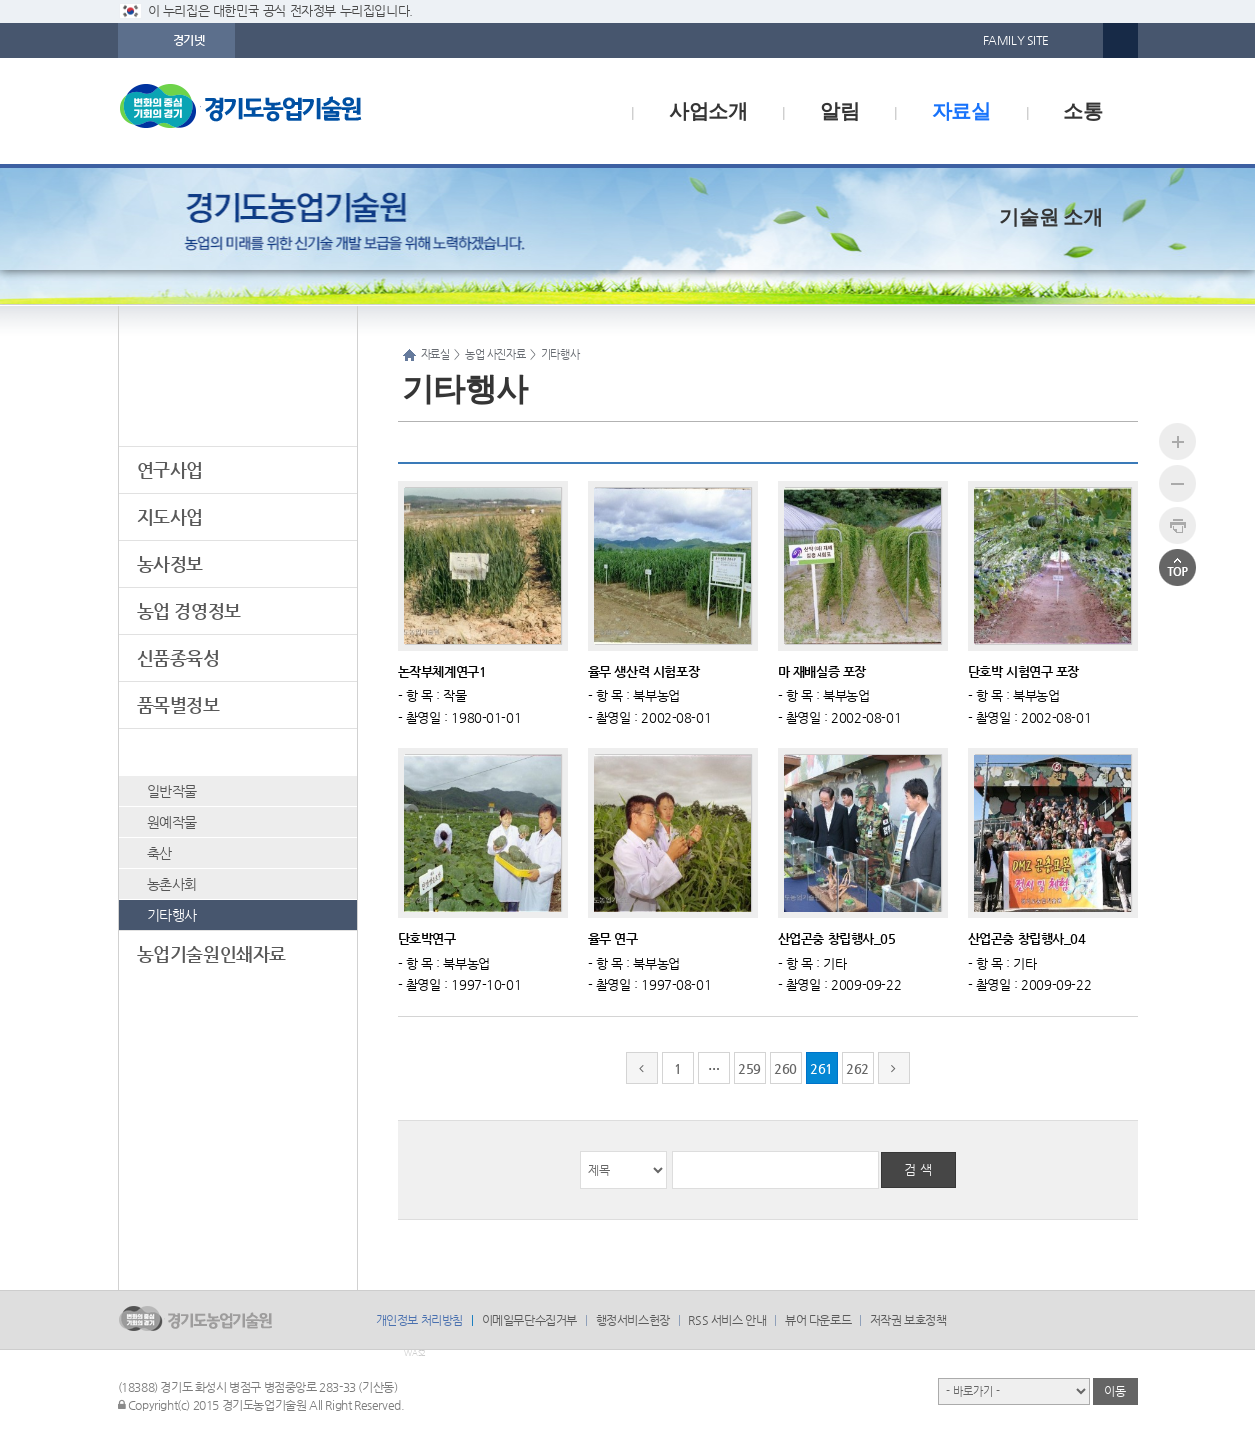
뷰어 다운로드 (818, 1320)
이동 (1114, 1391)
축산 (159, 853)
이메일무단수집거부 (529, 1320)
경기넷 (189, 40)
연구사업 (170, 469)
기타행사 (172, 915)
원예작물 (172, 822)
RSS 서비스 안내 (727, 1320)
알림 (839, 111)
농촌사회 (172, 884)
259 (749, 1068)
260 (785, 1068)
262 (857, 1068)
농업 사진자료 (189, 751)
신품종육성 (178, 657)
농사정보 (170, 563)
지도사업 (170, 516)
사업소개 (708, 111)
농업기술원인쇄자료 (211, 953)
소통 (1082, 111)
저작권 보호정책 (908, 1320)
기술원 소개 (1050, 217)
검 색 (918, 1169)
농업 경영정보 (189, 610)
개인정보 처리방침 (419, 1320)
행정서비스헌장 (633, 1320)
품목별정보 (178, 704)
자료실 (961, 111)
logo (283, 111)
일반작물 (172, 791)
